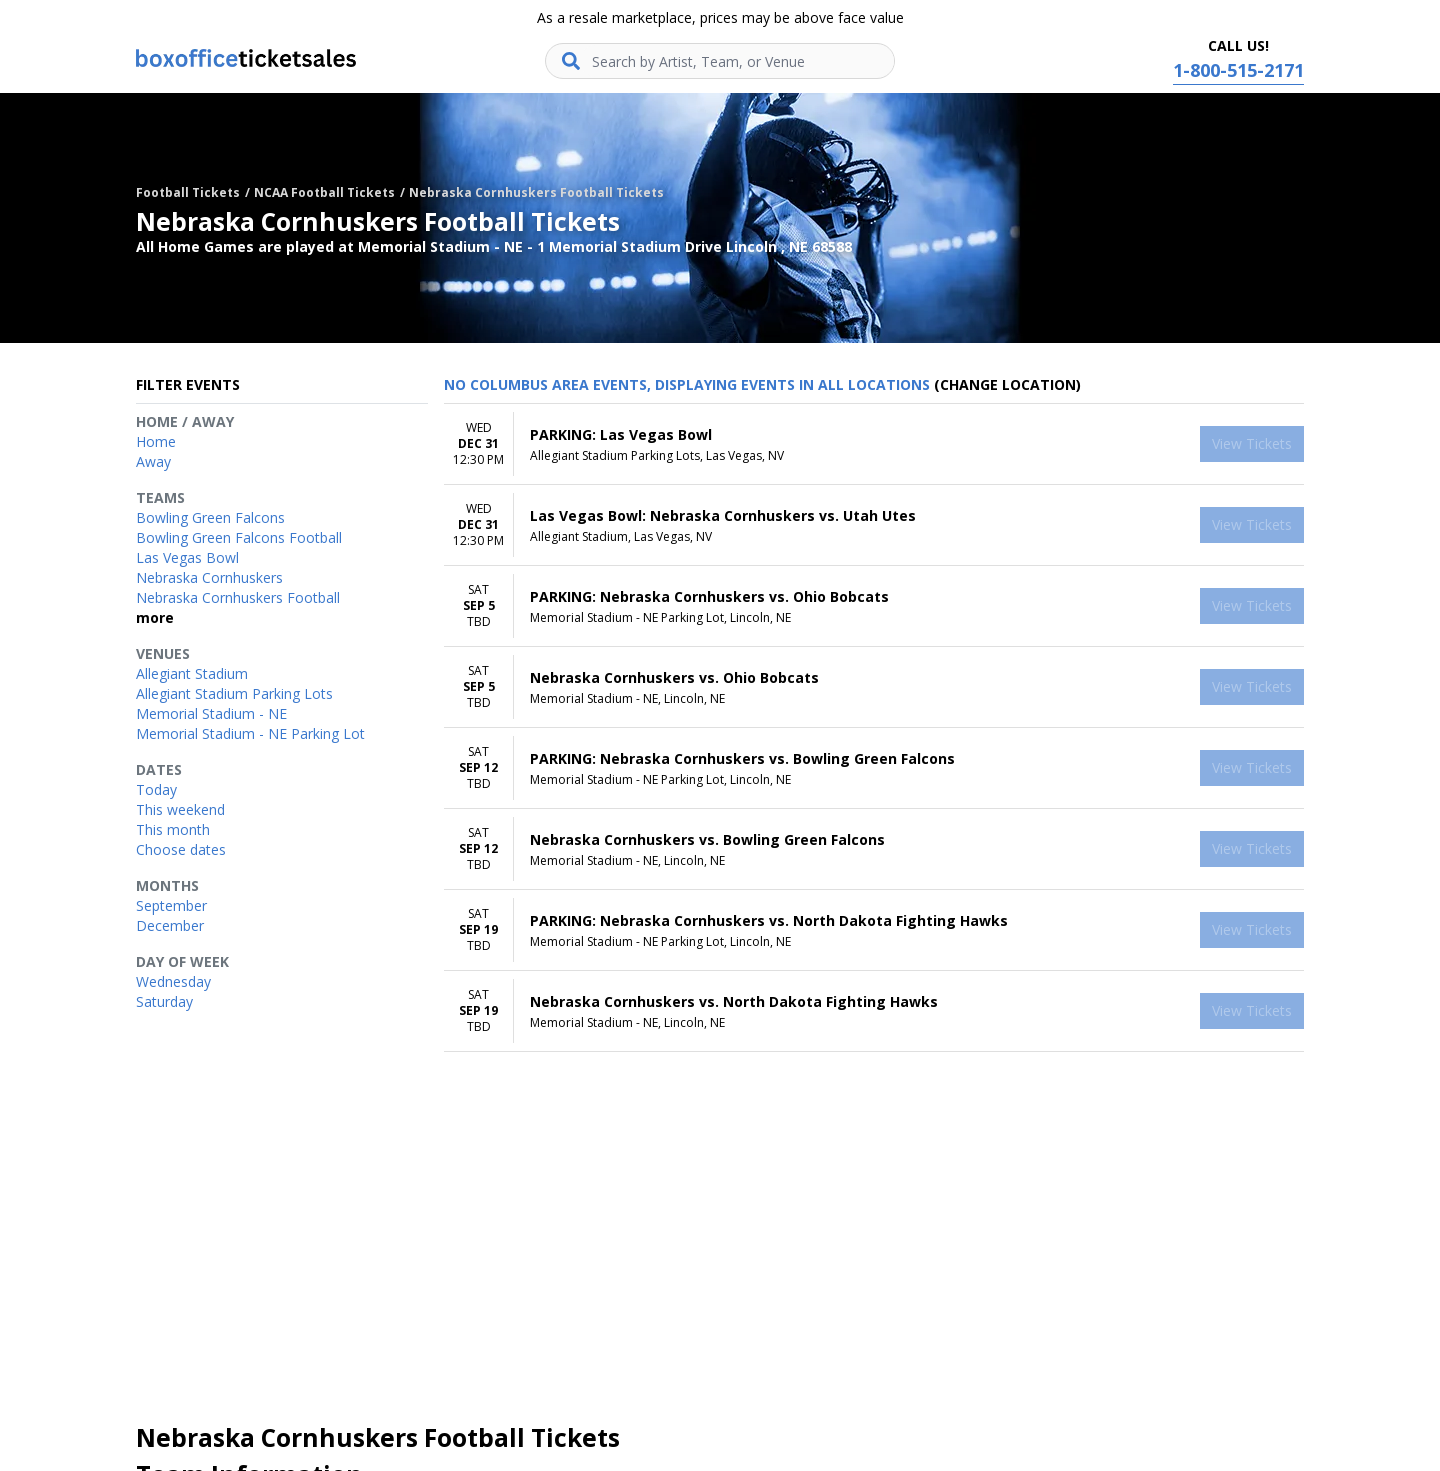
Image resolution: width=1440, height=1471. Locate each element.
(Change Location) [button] (1007, 384)
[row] (874, 444)
